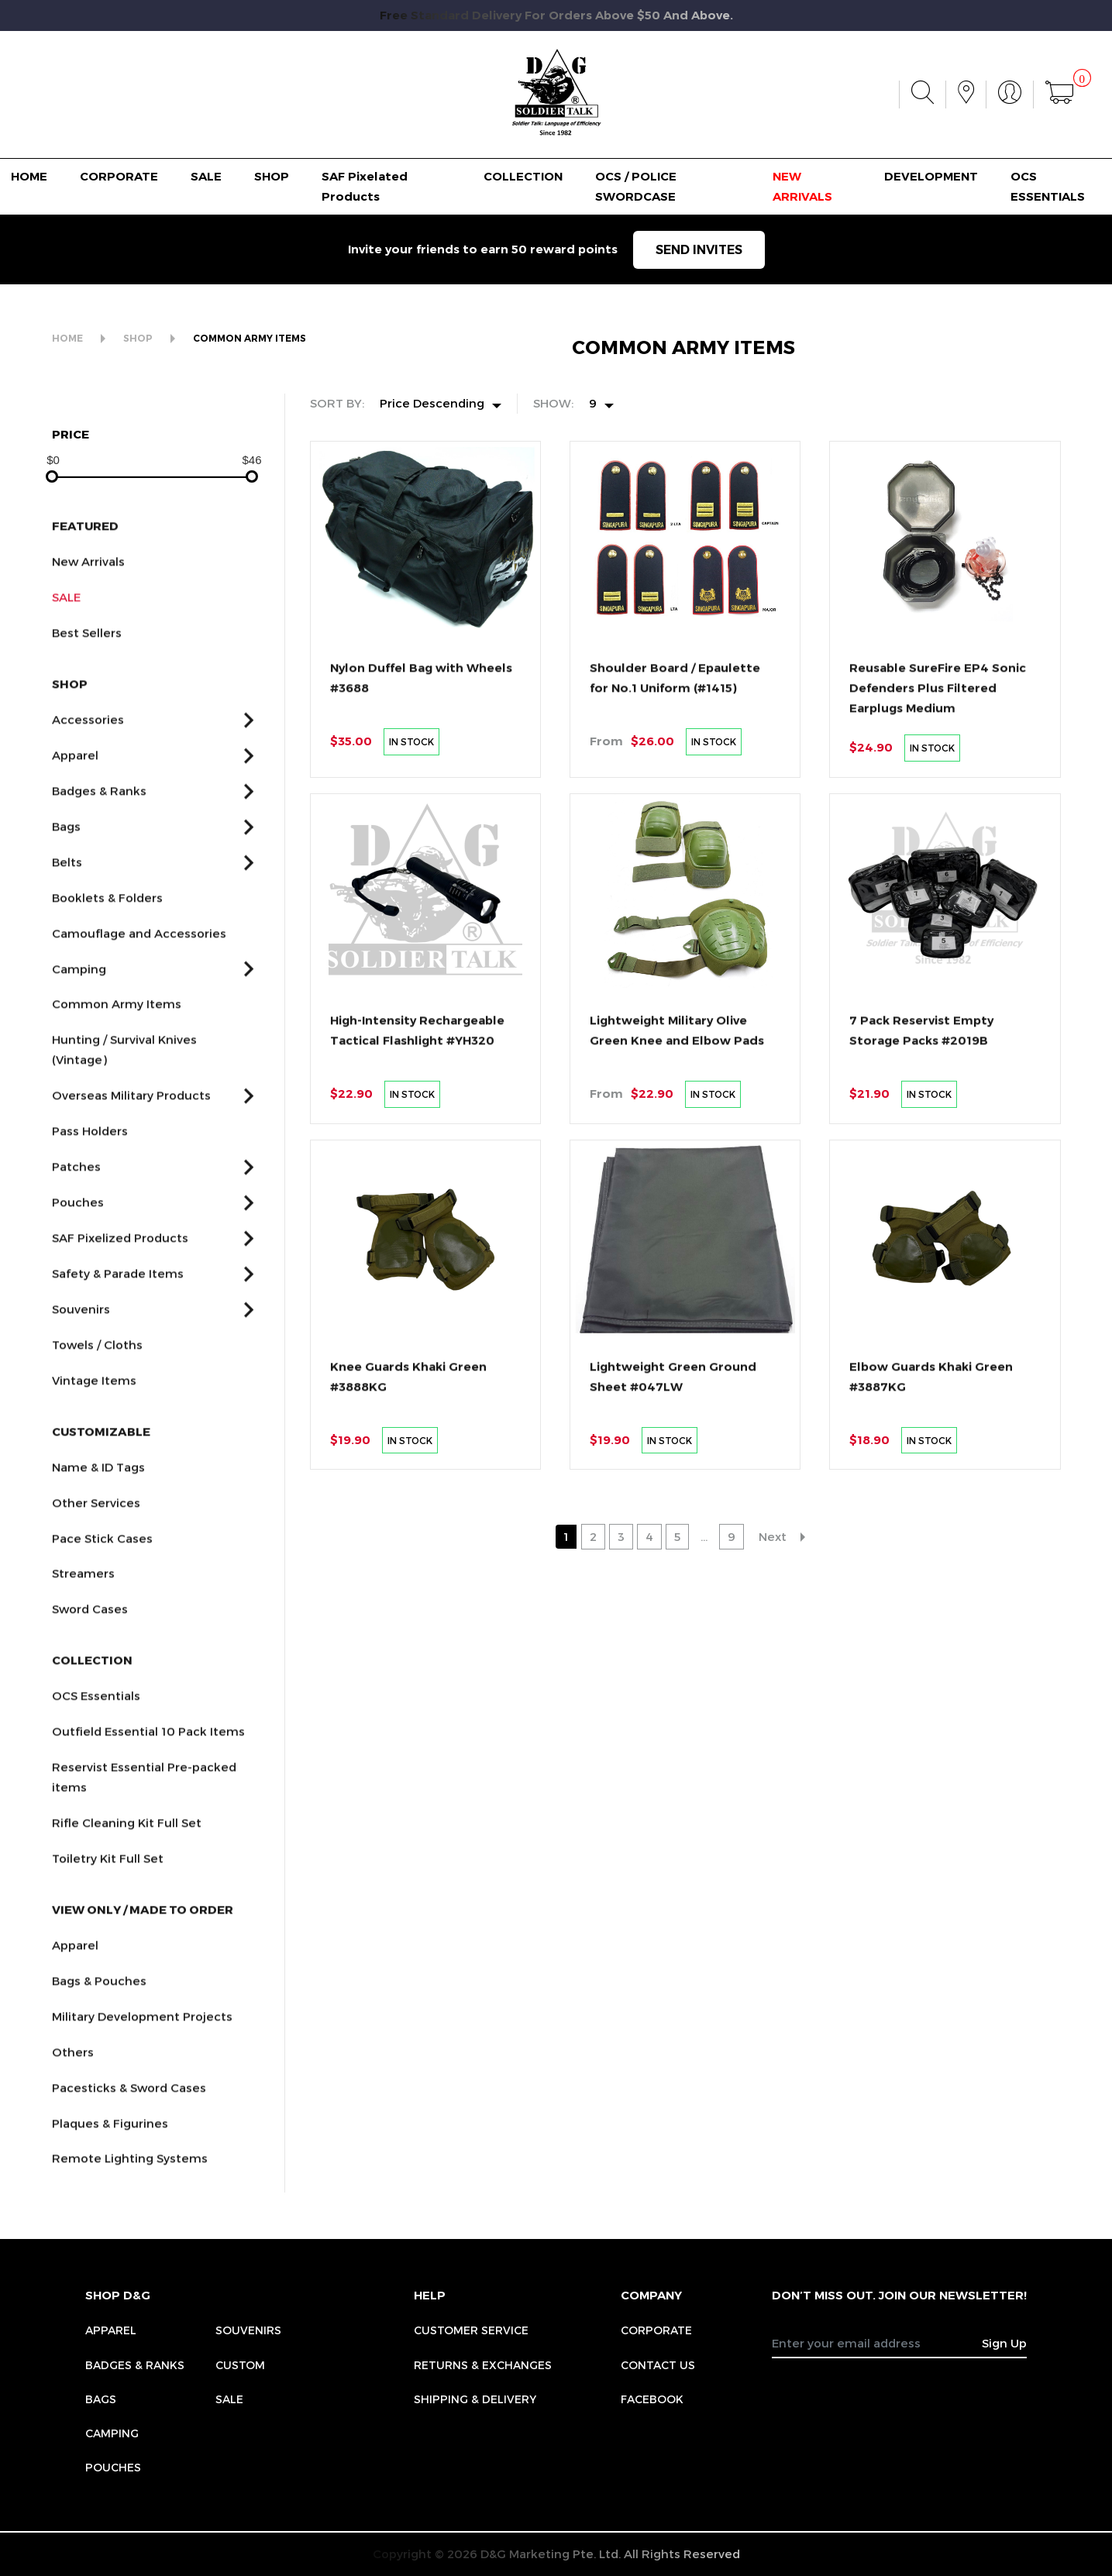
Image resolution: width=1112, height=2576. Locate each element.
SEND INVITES (699, 249)
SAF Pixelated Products (365, 186)
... (704, 1536)
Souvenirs (248, 2330)
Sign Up (1004, 2343)
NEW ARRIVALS (802, 186)
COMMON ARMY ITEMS (249, 338)
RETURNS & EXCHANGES (483, 2364)
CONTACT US (658, 2364)
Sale (229, 2399)
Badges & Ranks (134, 2364)
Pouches (113, 2467)
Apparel (110, 2330)
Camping (112, 2433)
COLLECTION (523, 176)
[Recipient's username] (877, 2343)
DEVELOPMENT (931, 176)
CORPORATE (119, 176)
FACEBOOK (652, 2399)
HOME (29, 176)
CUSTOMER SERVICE (471, 2330)
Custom (240, 2364)
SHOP (271, 176)
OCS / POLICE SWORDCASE (635, 186)
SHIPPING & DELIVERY (475, 2399)
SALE (206, 176)
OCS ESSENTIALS (1047, 186)
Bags (100, 2399)
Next (773, 1536)
